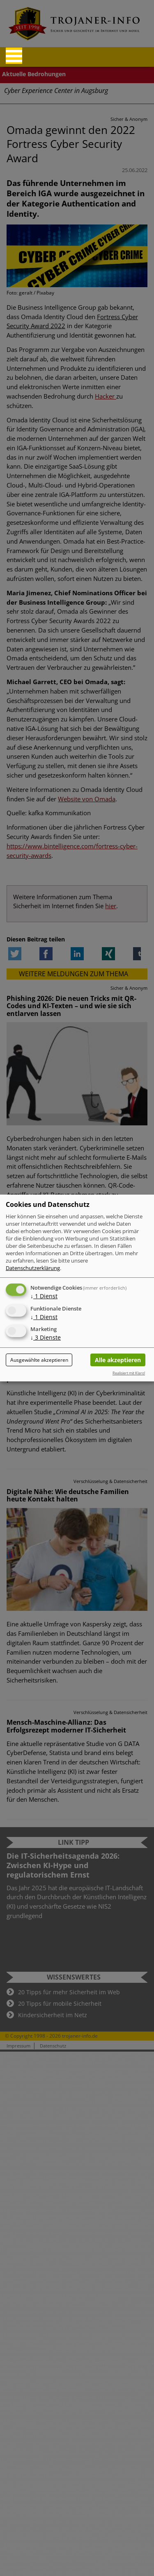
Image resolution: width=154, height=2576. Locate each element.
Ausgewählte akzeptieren (39, 1359)
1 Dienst (43, 1296)
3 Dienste (45, 1338)
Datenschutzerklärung (33, 1268)
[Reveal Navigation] (14, 56)
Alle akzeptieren (118, 1360)
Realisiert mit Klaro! (129, 1373)
